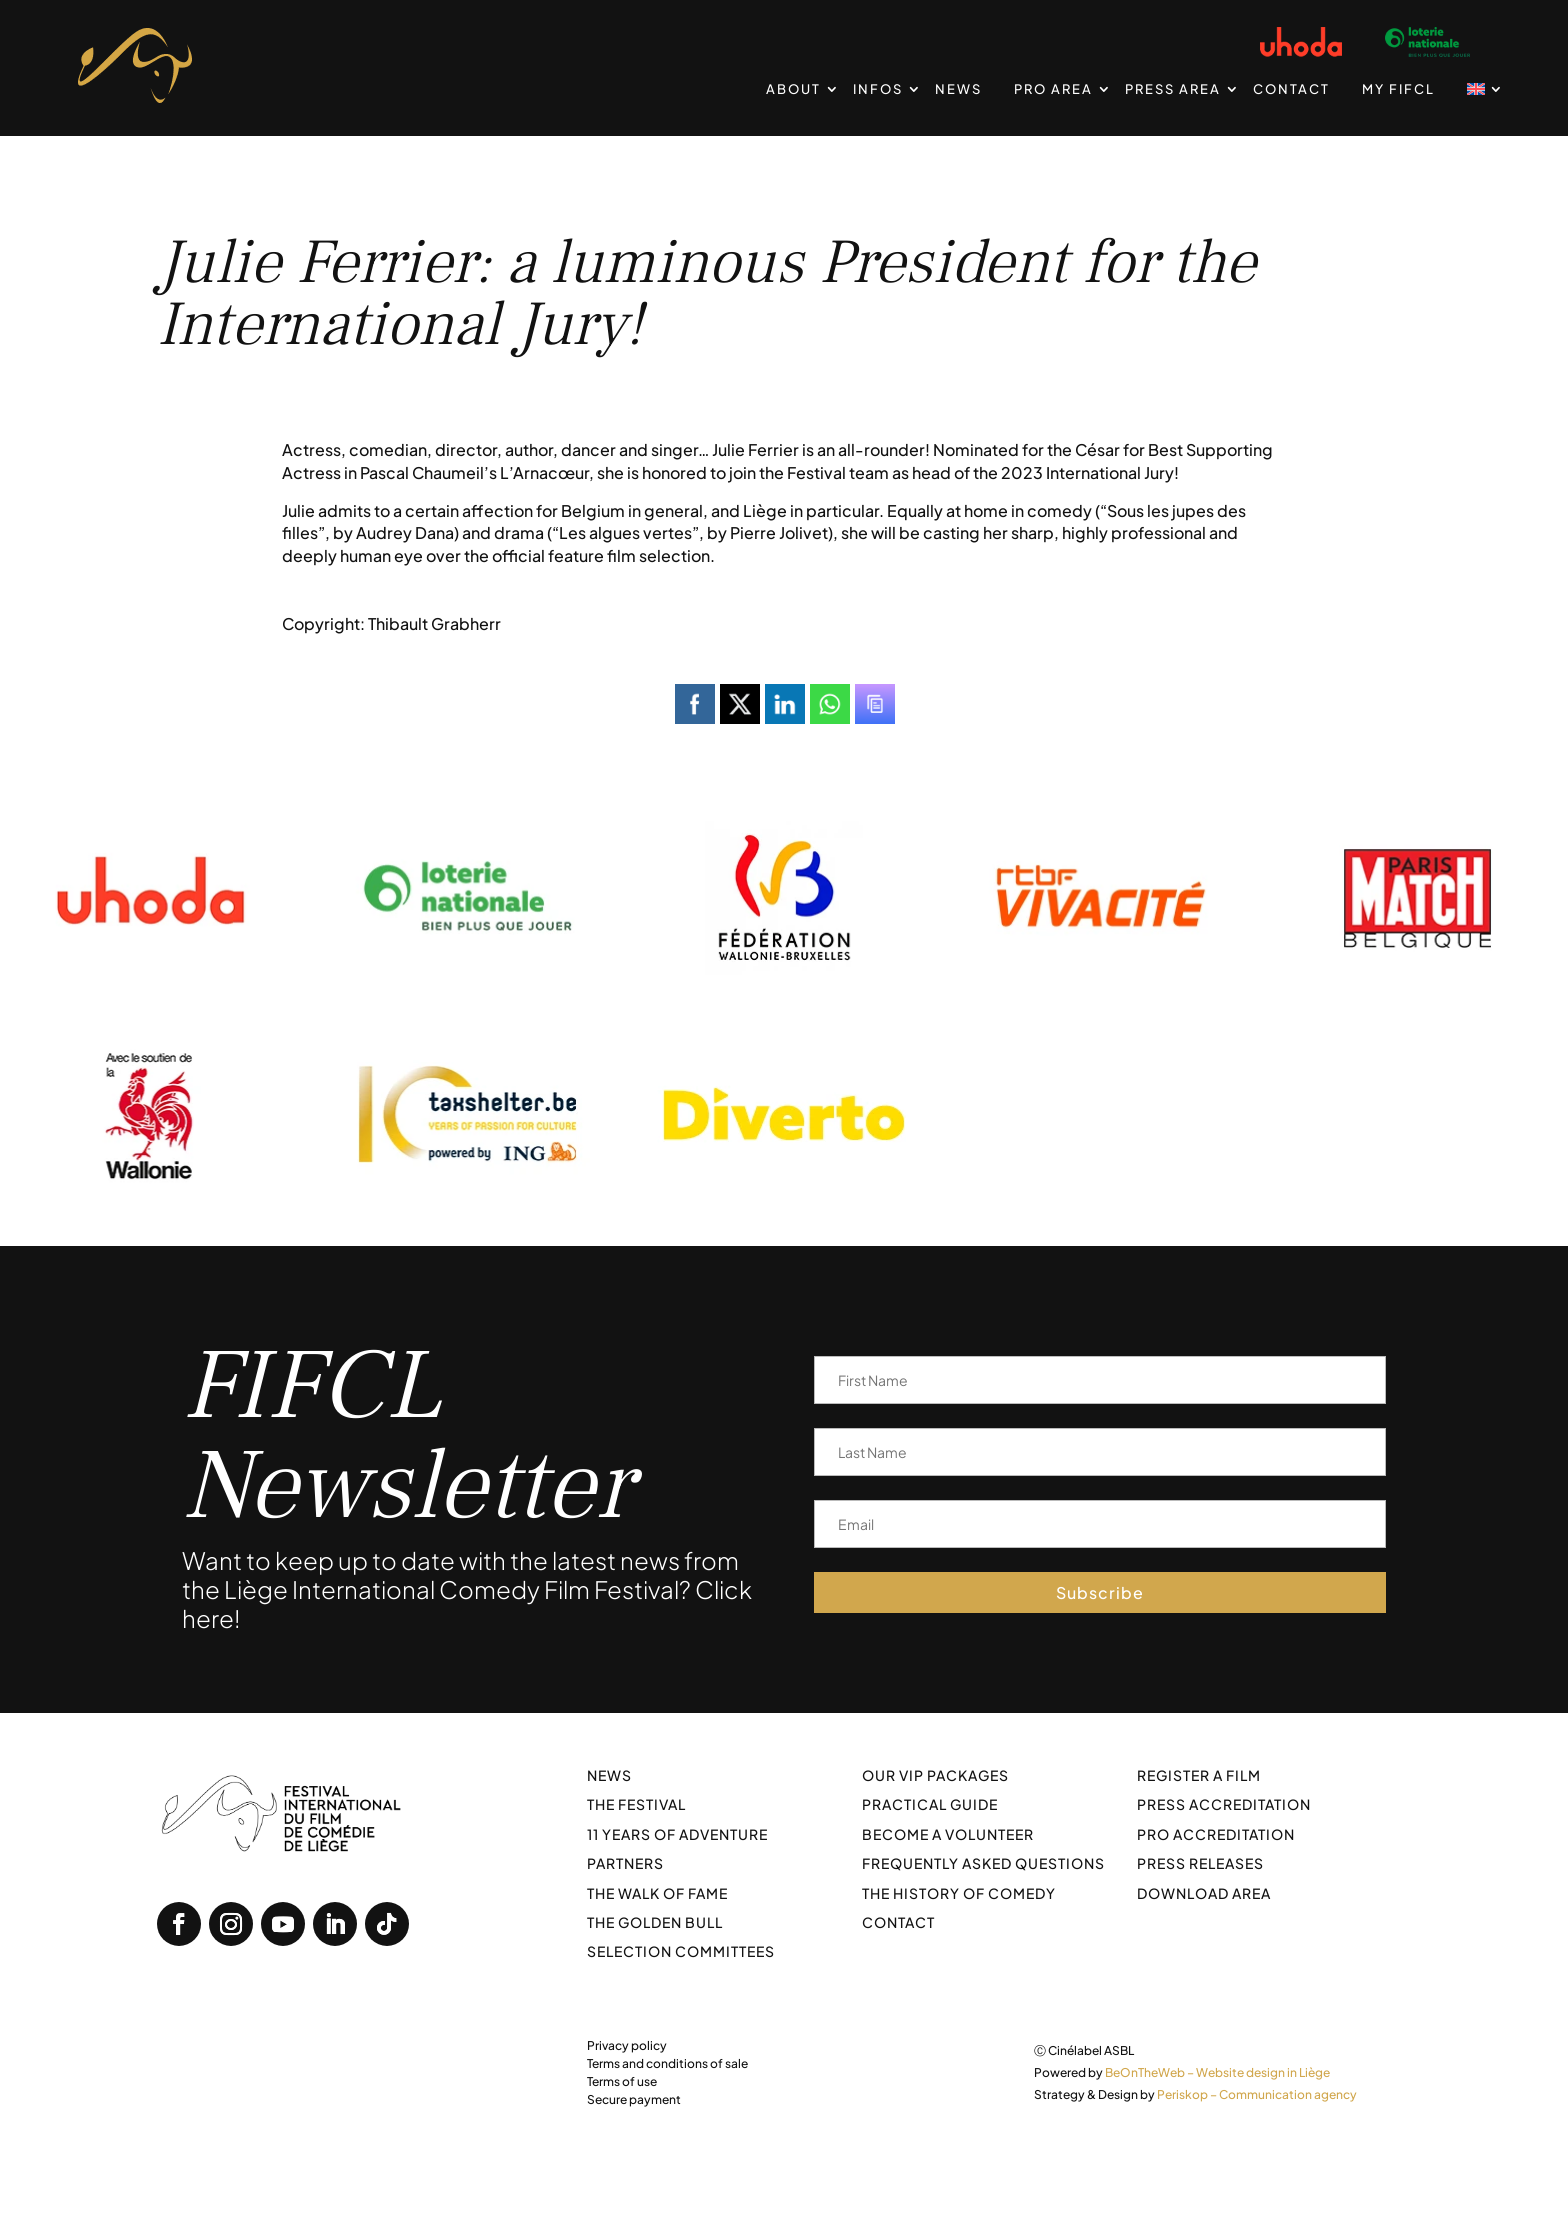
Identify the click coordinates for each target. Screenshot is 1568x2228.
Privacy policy (627, 2045)
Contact (1291, 89)
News (958, 89)
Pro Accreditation (1216, 1834)
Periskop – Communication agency (1257, 2094)
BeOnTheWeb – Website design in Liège (1217, 2072)
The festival (636, 1804)
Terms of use (622, 2081)
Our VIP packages (935, 1775)
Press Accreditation (1224, 1804)
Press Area (1173, 89)
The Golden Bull (655, 1922)
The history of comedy (959, 1893)
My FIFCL (1398, 89)
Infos (878, 89)
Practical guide (930, 1804)
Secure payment (634, 2099)
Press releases (1200, 1863)
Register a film (1199, 1775)
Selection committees (681, 1951)
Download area (1204, 1893)
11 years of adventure (677, 1834)
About (793, 89)
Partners (625, 1863)
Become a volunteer (948, 1834)
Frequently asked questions (983, 1863)
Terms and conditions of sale (667, 2063)
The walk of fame (657, 1893)
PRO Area (1053, 89)
